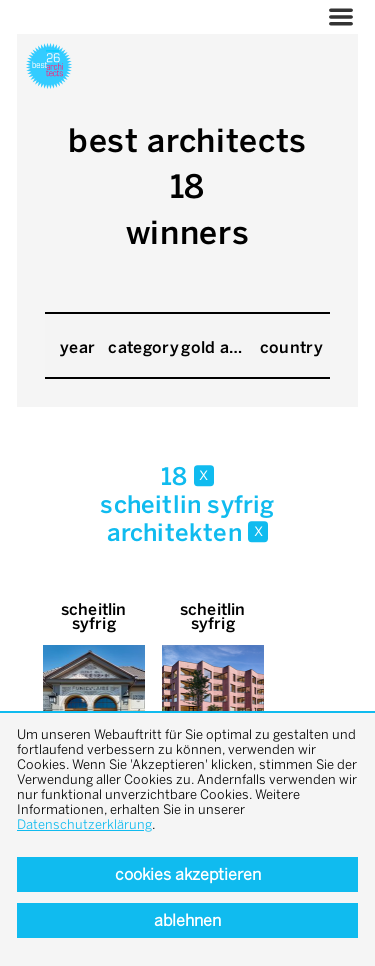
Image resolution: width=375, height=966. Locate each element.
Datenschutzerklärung (84, 824)
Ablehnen (187, 920)
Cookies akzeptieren (188, 874)
